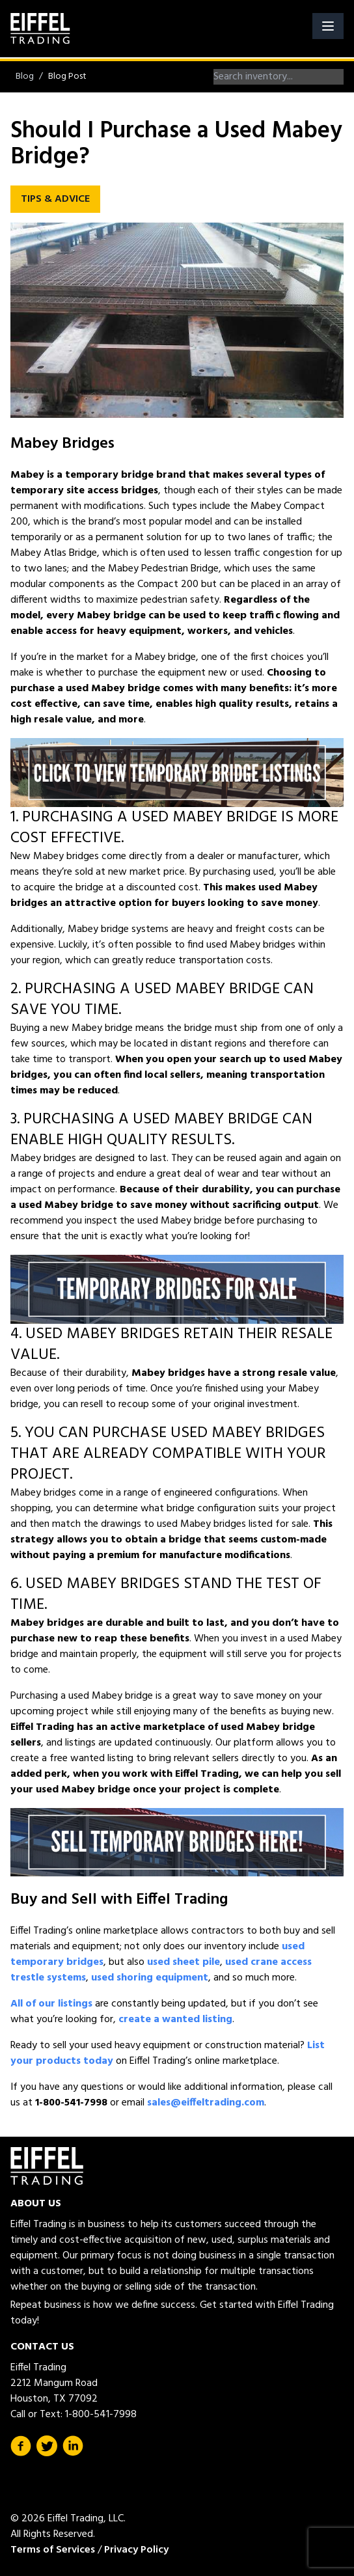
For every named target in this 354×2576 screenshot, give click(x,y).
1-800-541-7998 (101, 2414)
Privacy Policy (136, 2550)
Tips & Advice (55, 199)
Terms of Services (52, 2550)
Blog (25, 76)
